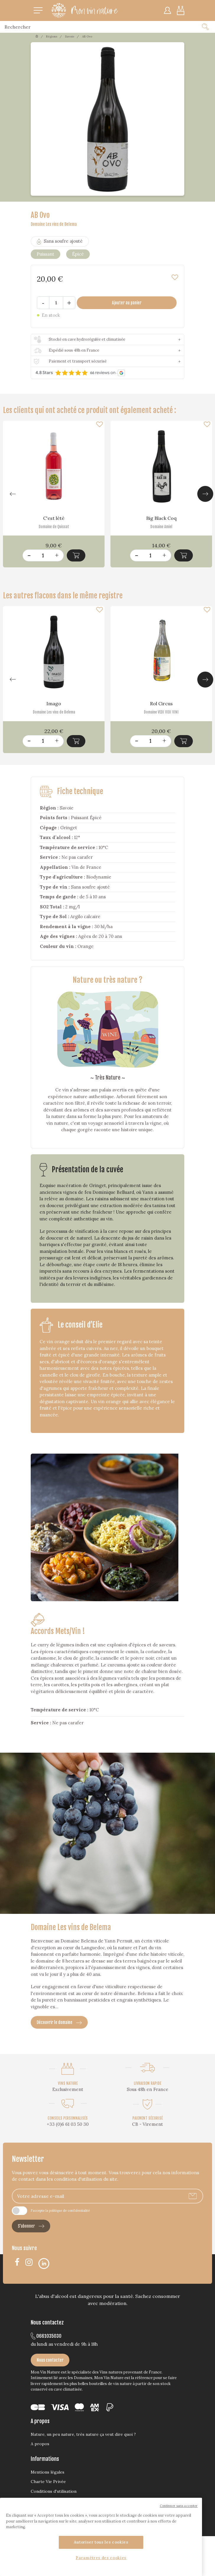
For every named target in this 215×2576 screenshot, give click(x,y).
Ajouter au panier (126, 302)
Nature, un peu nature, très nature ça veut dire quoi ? (83, 2434)
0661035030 (46, 2336)
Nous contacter (50, 2360)
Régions (51, 36)
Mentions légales (47, 2472)
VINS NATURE (68, 2083)
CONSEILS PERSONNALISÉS (68, 2118)
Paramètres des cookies (101, 2557)
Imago (53, 703)
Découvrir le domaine (59, 2022)
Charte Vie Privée (48, 2481)
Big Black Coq (161, 518)
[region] (101, 2537)
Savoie (69, 36)
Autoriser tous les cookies (101, 2542)
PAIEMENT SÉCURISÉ (147, 2118)
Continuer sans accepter (179, 2506)
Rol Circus (161, 703)
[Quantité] (56, 303)
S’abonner (31, 2226)
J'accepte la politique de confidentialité (60, 2210)
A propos (40, 2443)
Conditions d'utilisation (53, 2491)
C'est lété (53, 518)
